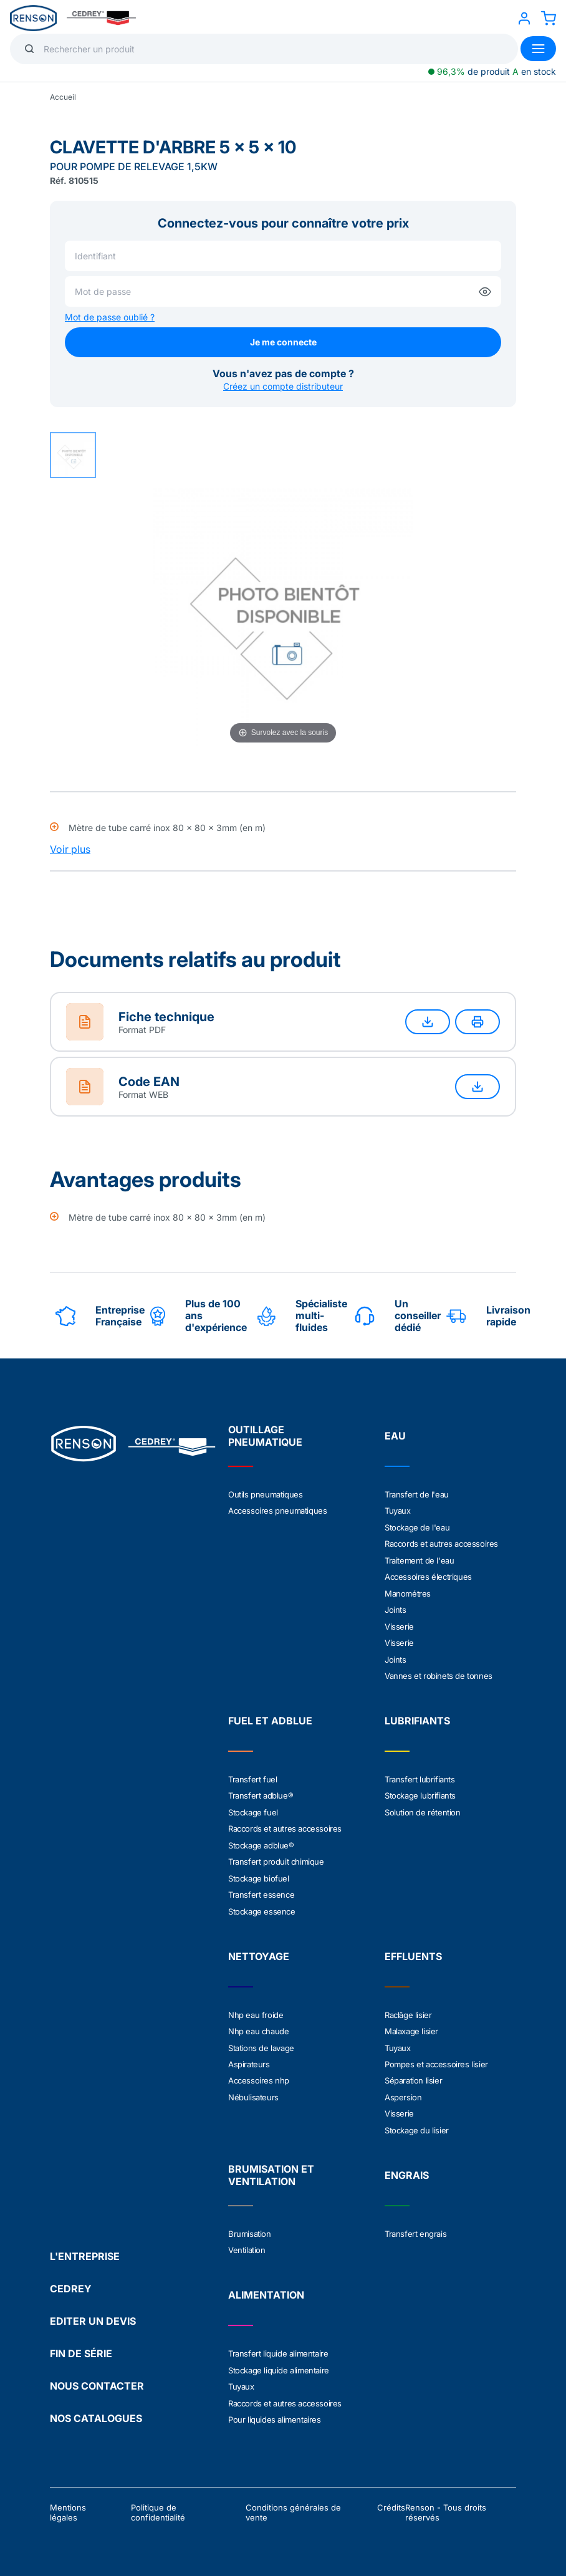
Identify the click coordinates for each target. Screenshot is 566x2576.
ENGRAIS (407, 2167)
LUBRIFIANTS (417, 1717)
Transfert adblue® (260, 1792)
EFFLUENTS (413, 1950)
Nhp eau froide (255, 2009)
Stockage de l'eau (417, 1527)
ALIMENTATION (266, 2287)
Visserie (399, 1624)
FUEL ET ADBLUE (270, 1717)
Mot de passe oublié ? (110, 317)
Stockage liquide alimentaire (278, 2362)
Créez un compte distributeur (283, 386)
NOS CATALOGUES (96, 2409)
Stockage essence (261, 1906)
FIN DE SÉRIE (81, 2344)
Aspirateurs (249, 2058)
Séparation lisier (413, 2074)
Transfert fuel (252, 1776)
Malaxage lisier (411, 2026)
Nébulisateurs (253, 2090)
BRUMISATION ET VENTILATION (271, 2167)
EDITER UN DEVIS (93, 2312)
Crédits (391, 2499)
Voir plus (70, 849)
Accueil (63, 97)
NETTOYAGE (258, 1950)
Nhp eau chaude (258, 2026)
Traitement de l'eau (419, 1559)
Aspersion (403, 2090)
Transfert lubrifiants (420, 1776)
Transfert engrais (415, 2226)
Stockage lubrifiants (420, 1792)
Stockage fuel (253, 1809)
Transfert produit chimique (276, 1857)
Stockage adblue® (261, 1841)
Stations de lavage (261, 2042)
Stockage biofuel (258, 1873)
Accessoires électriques (428, 1575)
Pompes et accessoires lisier (436, 2058)
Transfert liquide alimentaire (278, 2346)
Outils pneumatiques (265, 1494)
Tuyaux (398, 1511)
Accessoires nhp (258, 2074)
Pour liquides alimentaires (274, 2411)
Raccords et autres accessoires (441, 1543)
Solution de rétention (423, 1809)
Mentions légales (68, 2504)
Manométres (408, 1592)
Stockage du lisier (417, 2123)
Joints (395, 1608)
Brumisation (249, 2226)
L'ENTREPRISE (85, 2247)
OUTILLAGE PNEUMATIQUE (265, 1435)
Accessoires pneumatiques (277, 1511)
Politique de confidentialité (158, 2504)
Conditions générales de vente (293, 2504)
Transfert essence (261, 1890)
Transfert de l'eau (417, 1494)
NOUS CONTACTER (97, 2377)
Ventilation (247, 2242)
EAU (395, 1436)
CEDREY (71, 2280)
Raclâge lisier (408, 2009)
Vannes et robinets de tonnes (438, 1673)
